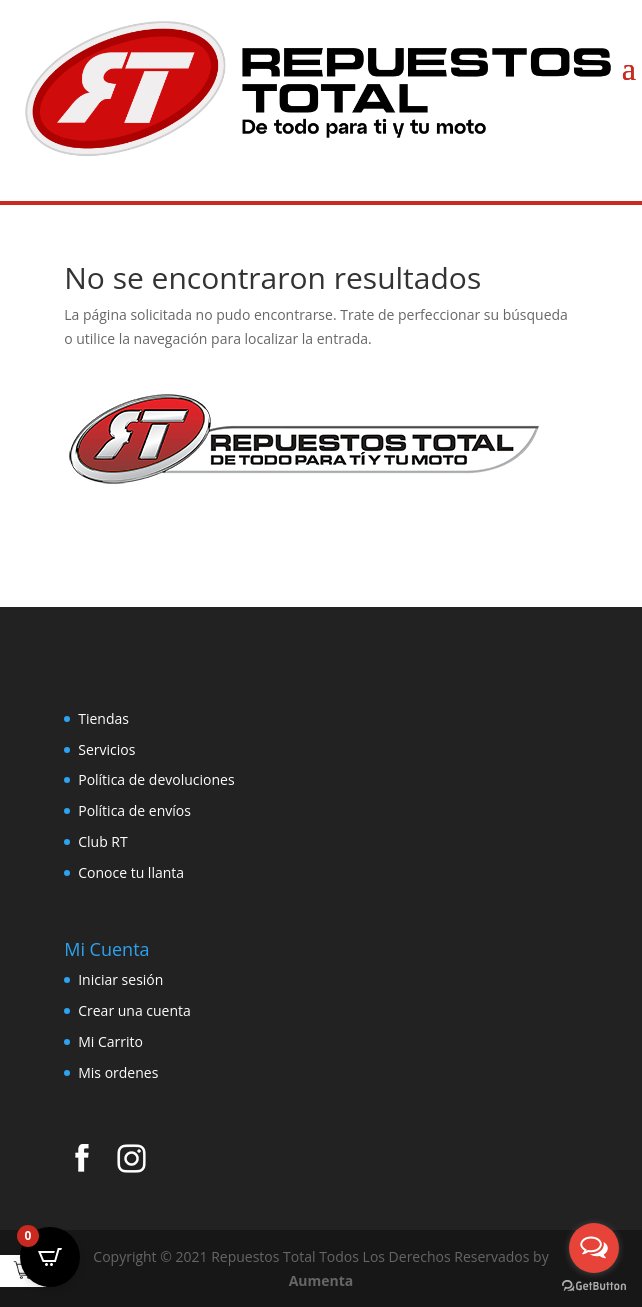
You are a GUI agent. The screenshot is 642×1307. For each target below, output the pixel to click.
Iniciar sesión (120, 979)
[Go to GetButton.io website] (594, 1286)
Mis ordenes (118, 1072)
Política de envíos (134, 810)
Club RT (103, 841)
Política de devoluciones (156, 779)
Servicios (106, 749)
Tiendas (103, 718)
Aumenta (321, 1280)
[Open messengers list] (594, 1248)
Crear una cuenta (134, 1010)
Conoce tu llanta (131, 872)
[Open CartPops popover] (50, 1257)
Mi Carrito (110, 1041)
